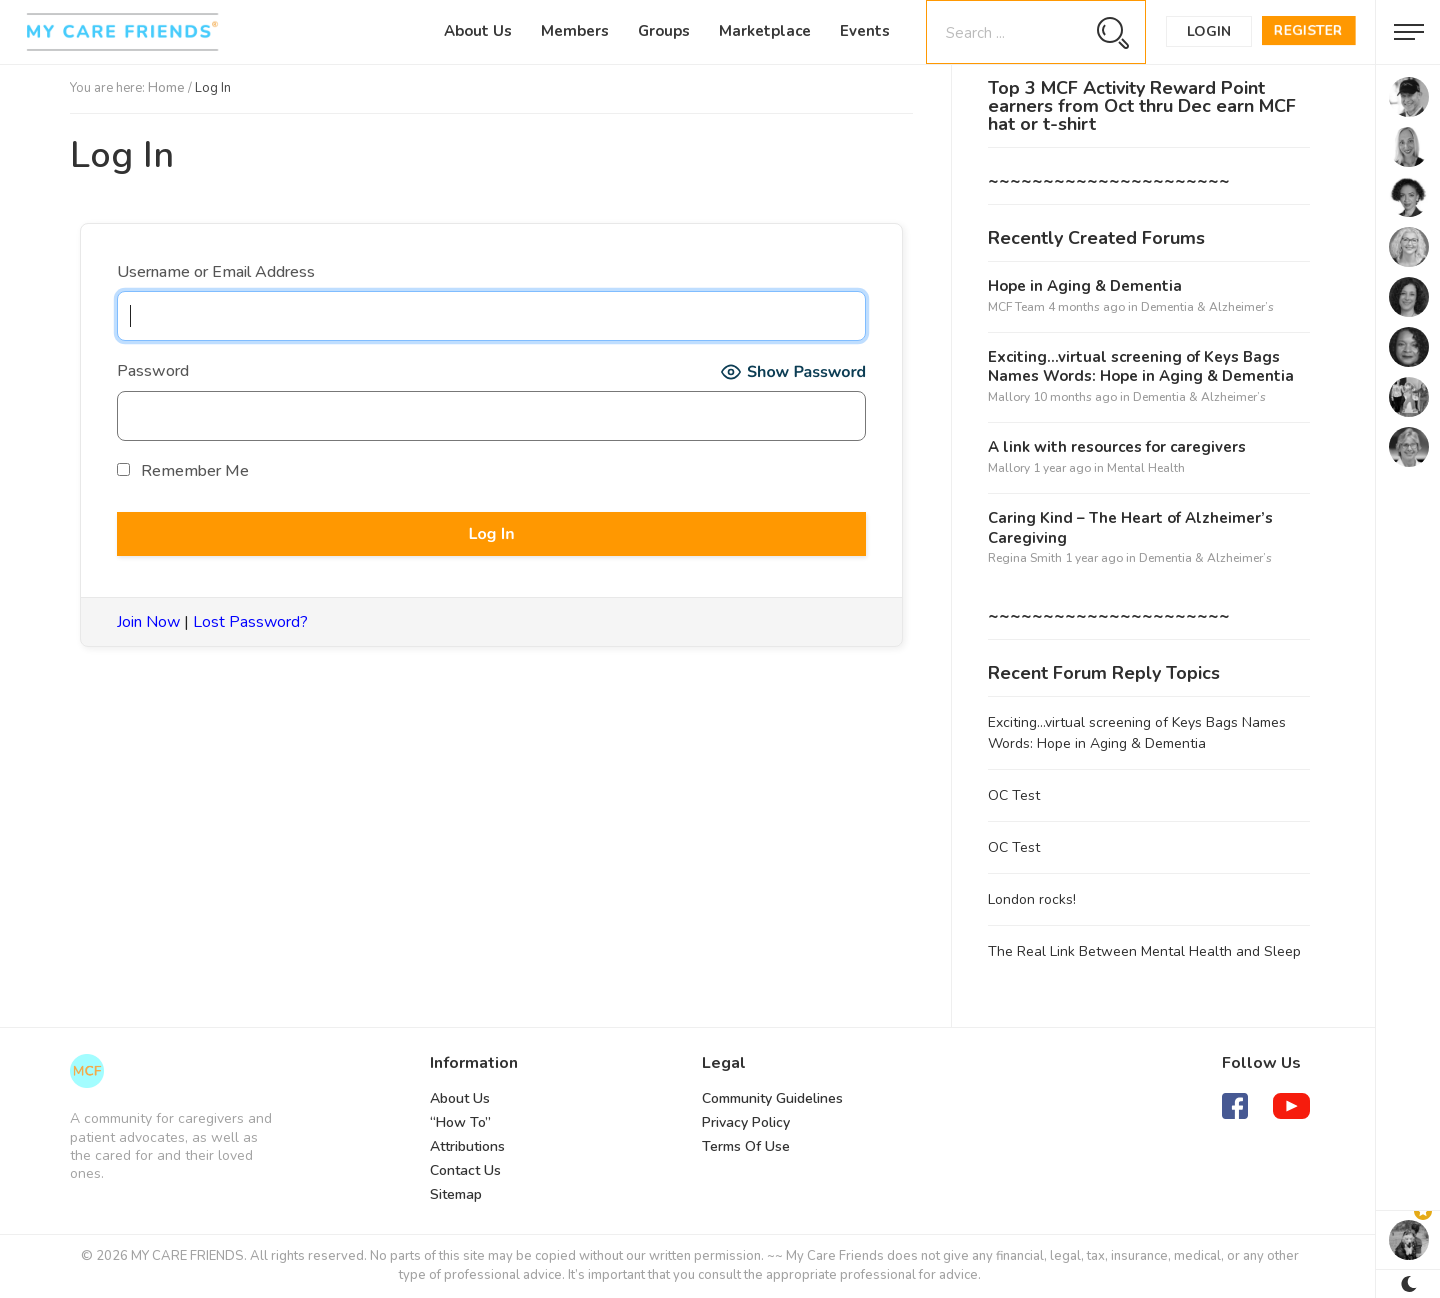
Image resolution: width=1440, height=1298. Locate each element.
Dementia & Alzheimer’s (1207, 307)
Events (865, 31)
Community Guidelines (772, 1098)
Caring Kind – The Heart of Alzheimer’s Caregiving (1130, 528)
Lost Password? (250, 622)
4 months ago (1086, 307)
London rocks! (1032, 899)
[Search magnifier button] (1112, 32)
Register (1308, 30)
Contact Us (465, 1170)
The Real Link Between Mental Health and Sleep (1144, 951)
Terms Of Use (746, 1146)
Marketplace (765, 31)
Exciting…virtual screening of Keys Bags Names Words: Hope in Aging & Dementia (1141, 367)
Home (166, 88)
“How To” (460, 1122)
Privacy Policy (746, 1122)
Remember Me (183, 471)
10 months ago (1075, 397)
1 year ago (1062, 468)
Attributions (467, 1146)
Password (153, 371)
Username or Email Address (216, 272)
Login (1209, 31)
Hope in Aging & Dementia (1085, 286)
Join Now (148, 622)
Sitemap (456, 1194)
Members (575, 31)
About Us (478, 31)
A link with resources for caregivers (1117, 447)
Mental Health (1146, 468)
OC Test (1014, 795)
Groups (664, 31)
